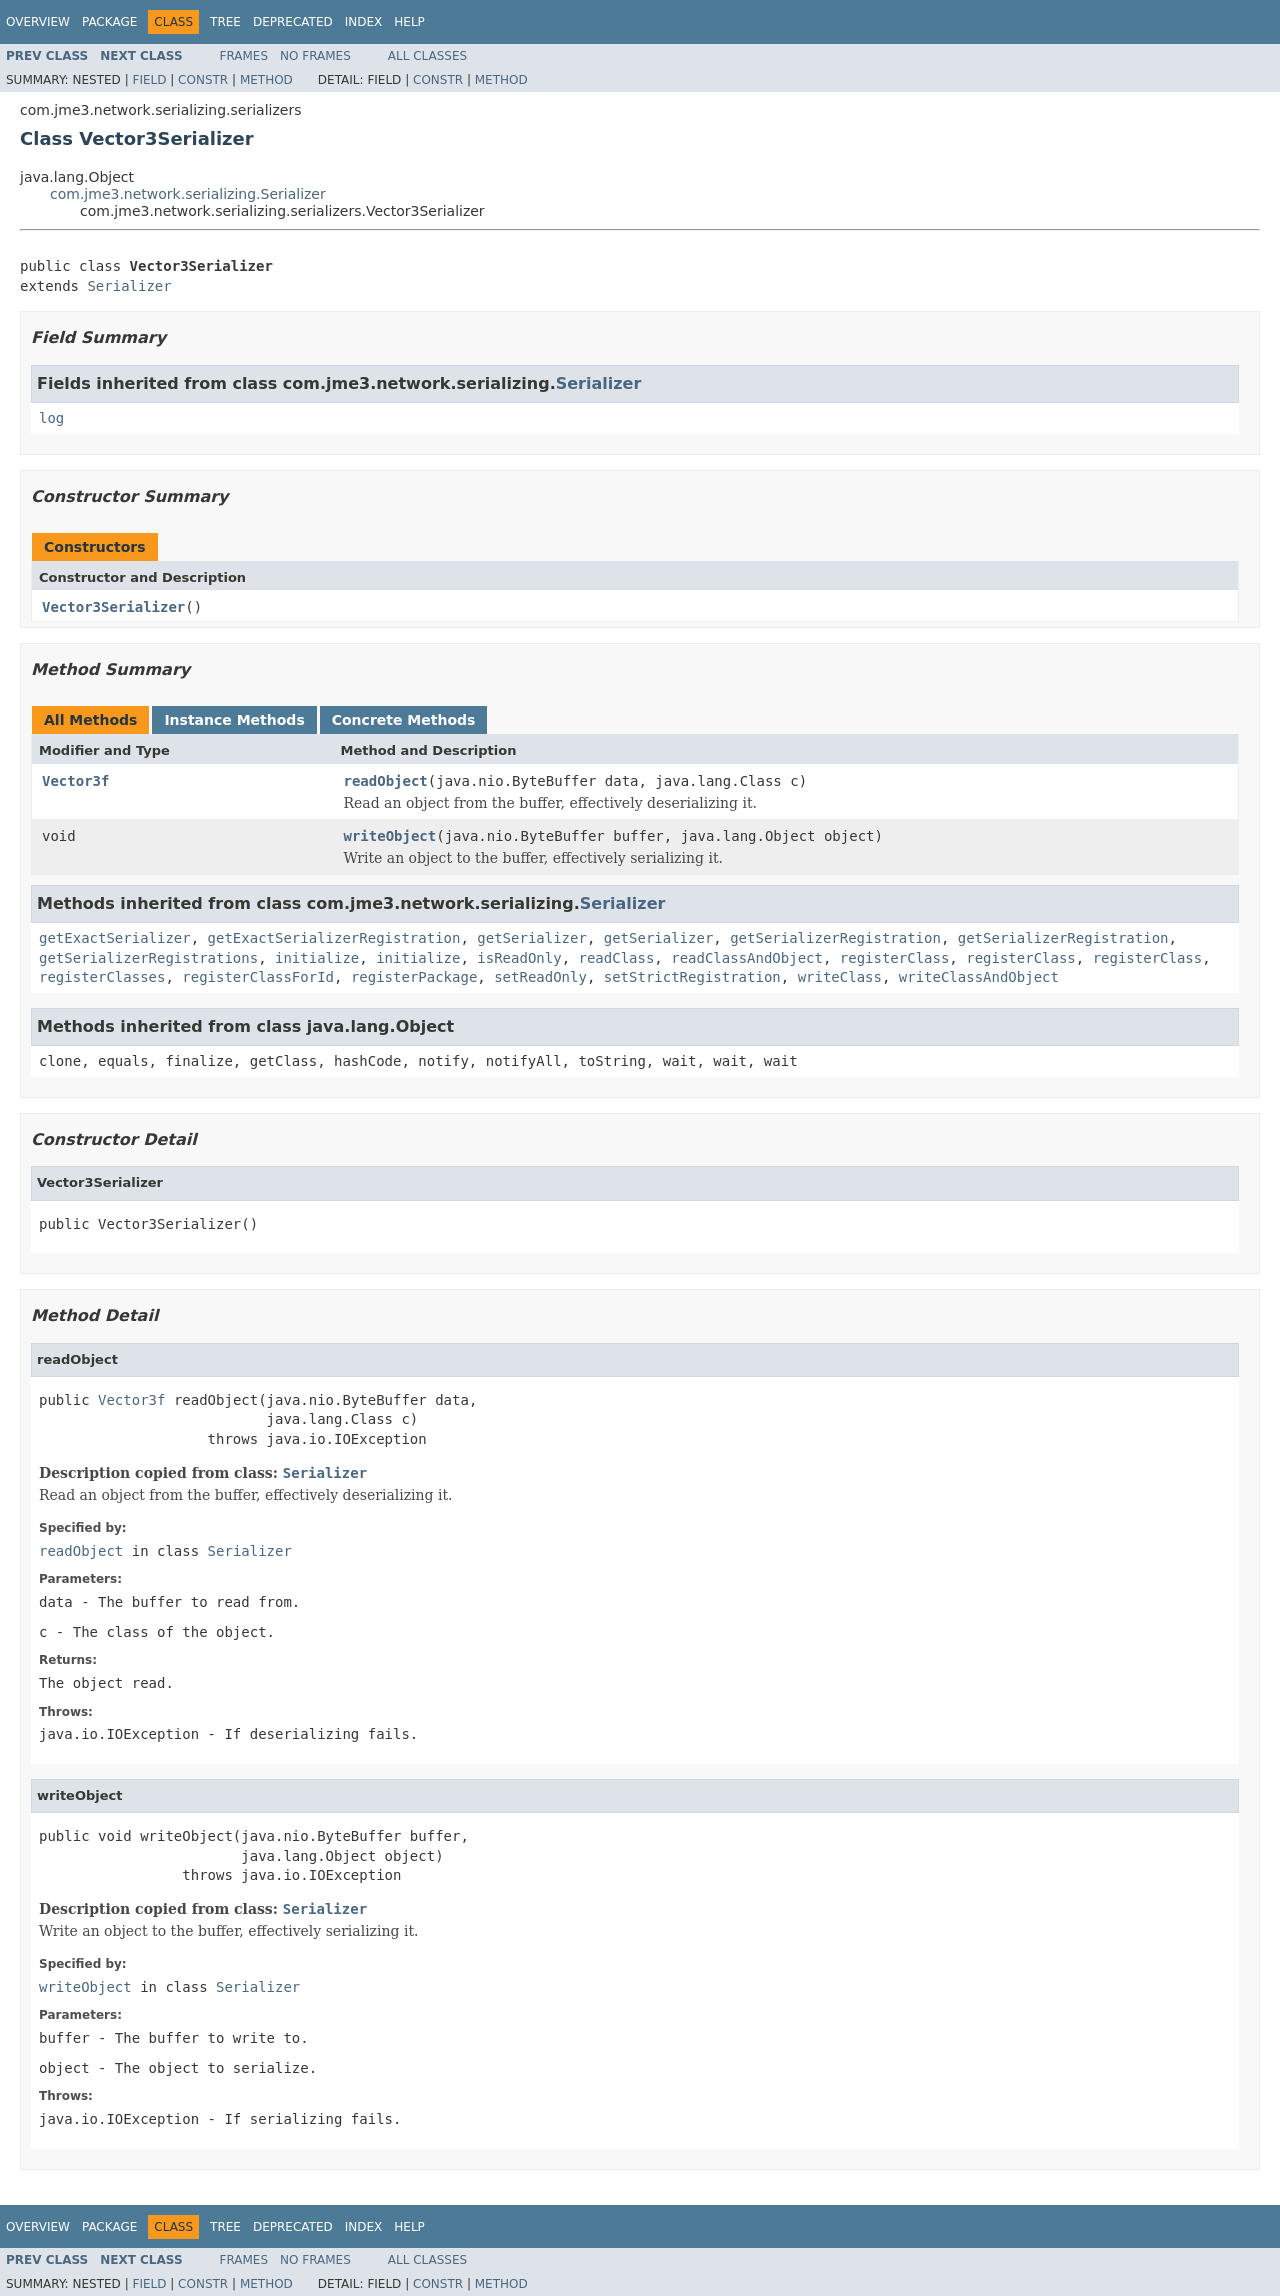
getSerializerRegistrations (148, 958)
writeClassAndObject (979, 977)
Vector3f (75, 781)
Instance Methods (234, 720)
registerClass (895, 958)
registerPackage (414, 977)
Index (364, 22)
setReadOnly (540, 977)
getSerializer (532, 938)
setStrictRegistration (692, 977)
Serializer (129, 286)
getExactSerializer (115, 938)
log (51, 418)
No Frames (315, 56)
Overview (38, 22)
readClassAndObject (747, 958)
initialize (317, 958)
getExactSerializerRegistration (334, 938)
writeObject (390, 836)
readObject (386, 781)
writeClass (840, 977)
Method (266, 80)
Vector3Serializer (113, 607)
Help (409, 22)
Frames (244, 56)
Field (149, 80)
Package (109, 22)
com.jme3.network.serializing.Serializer (188, 194)
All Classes (427, 56)
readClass (616, 958)
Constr (203, 80)
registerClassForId (258, 977)
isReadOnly (519, 958)
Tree (225, 22)
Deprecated (293, 22)
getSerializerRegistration (835, 938)
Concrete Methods (404, 720)
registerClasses (102, 977)
